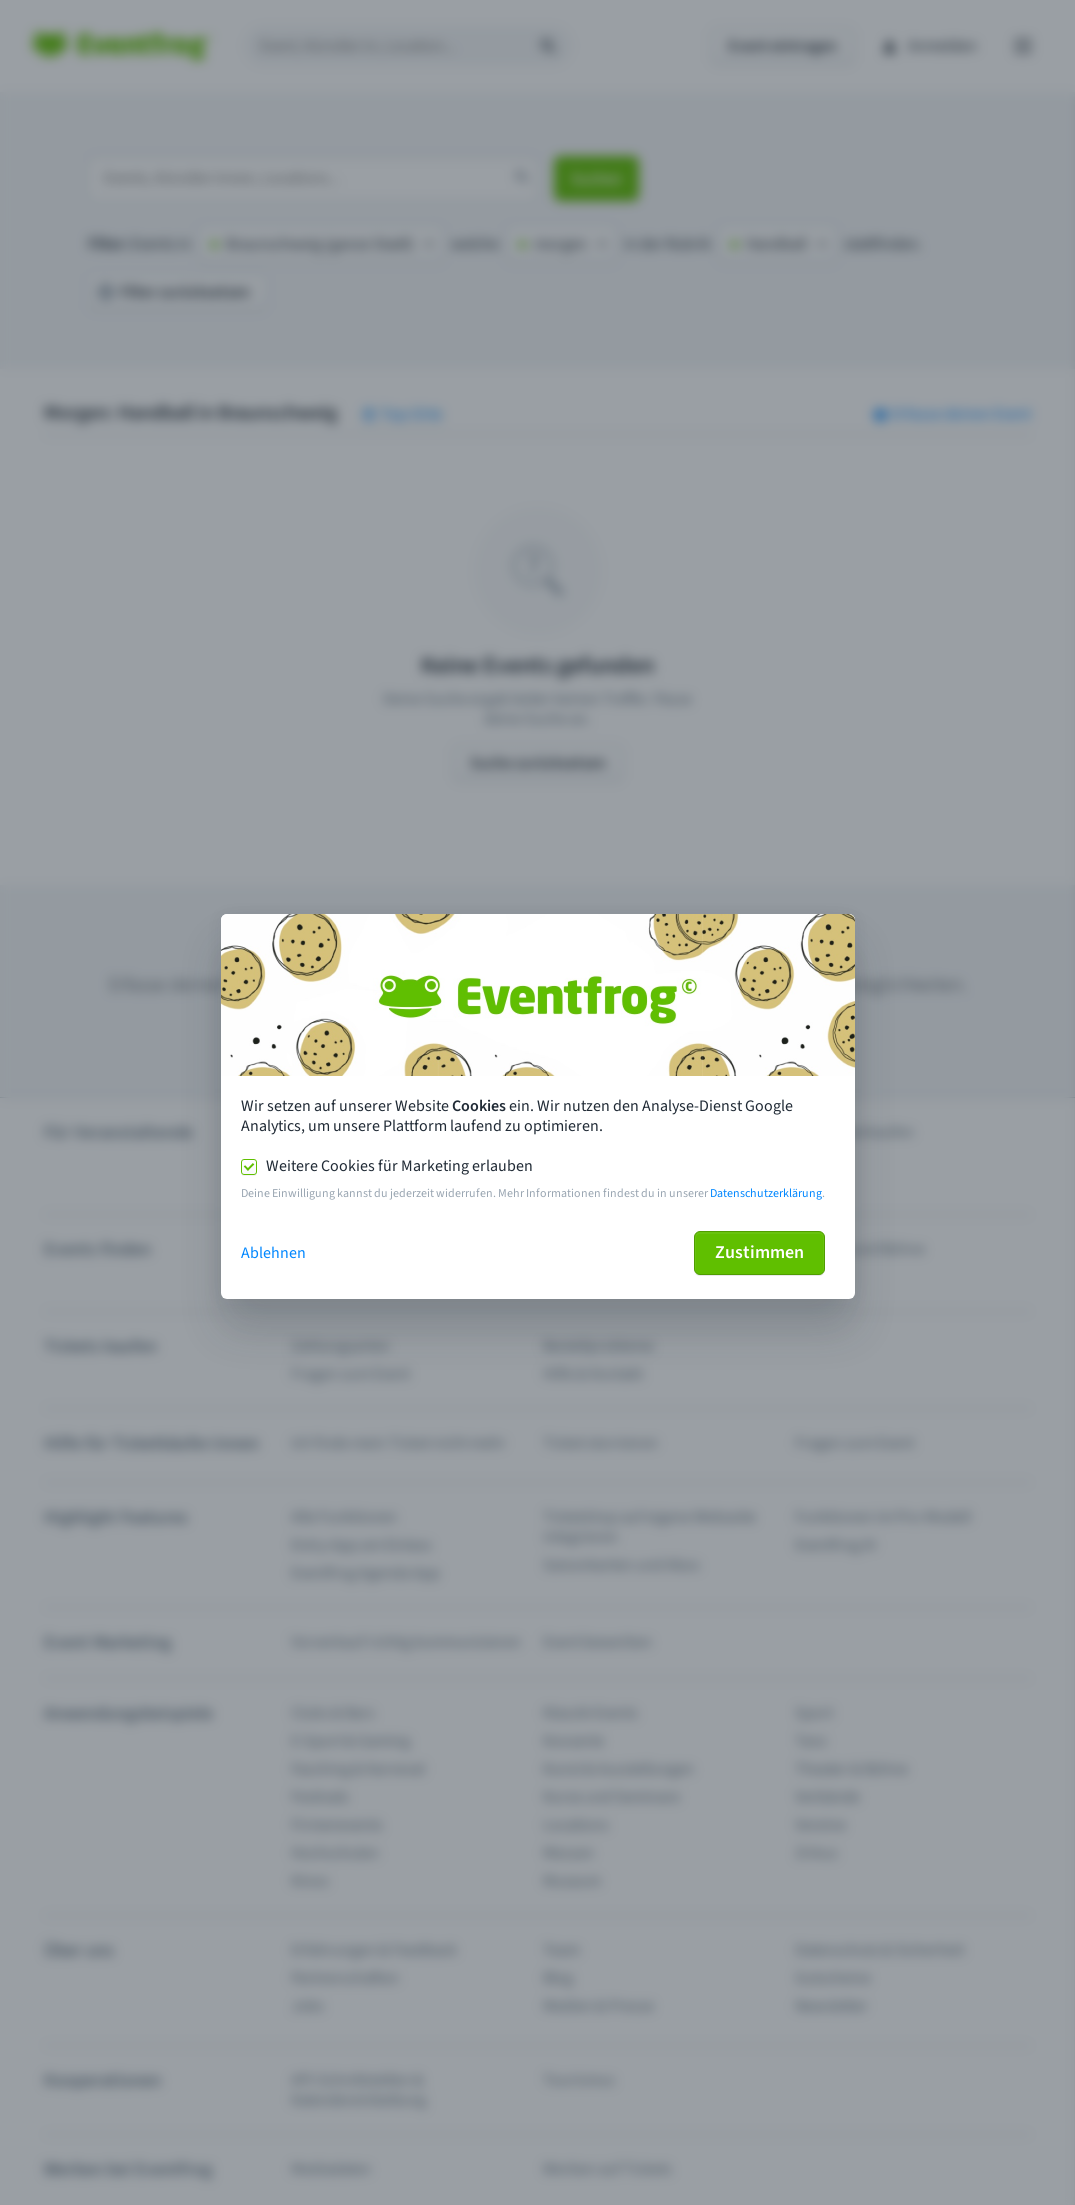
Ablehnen (273, 1253)
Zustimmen (759, 1252)
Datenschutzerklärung (766, 1193)
